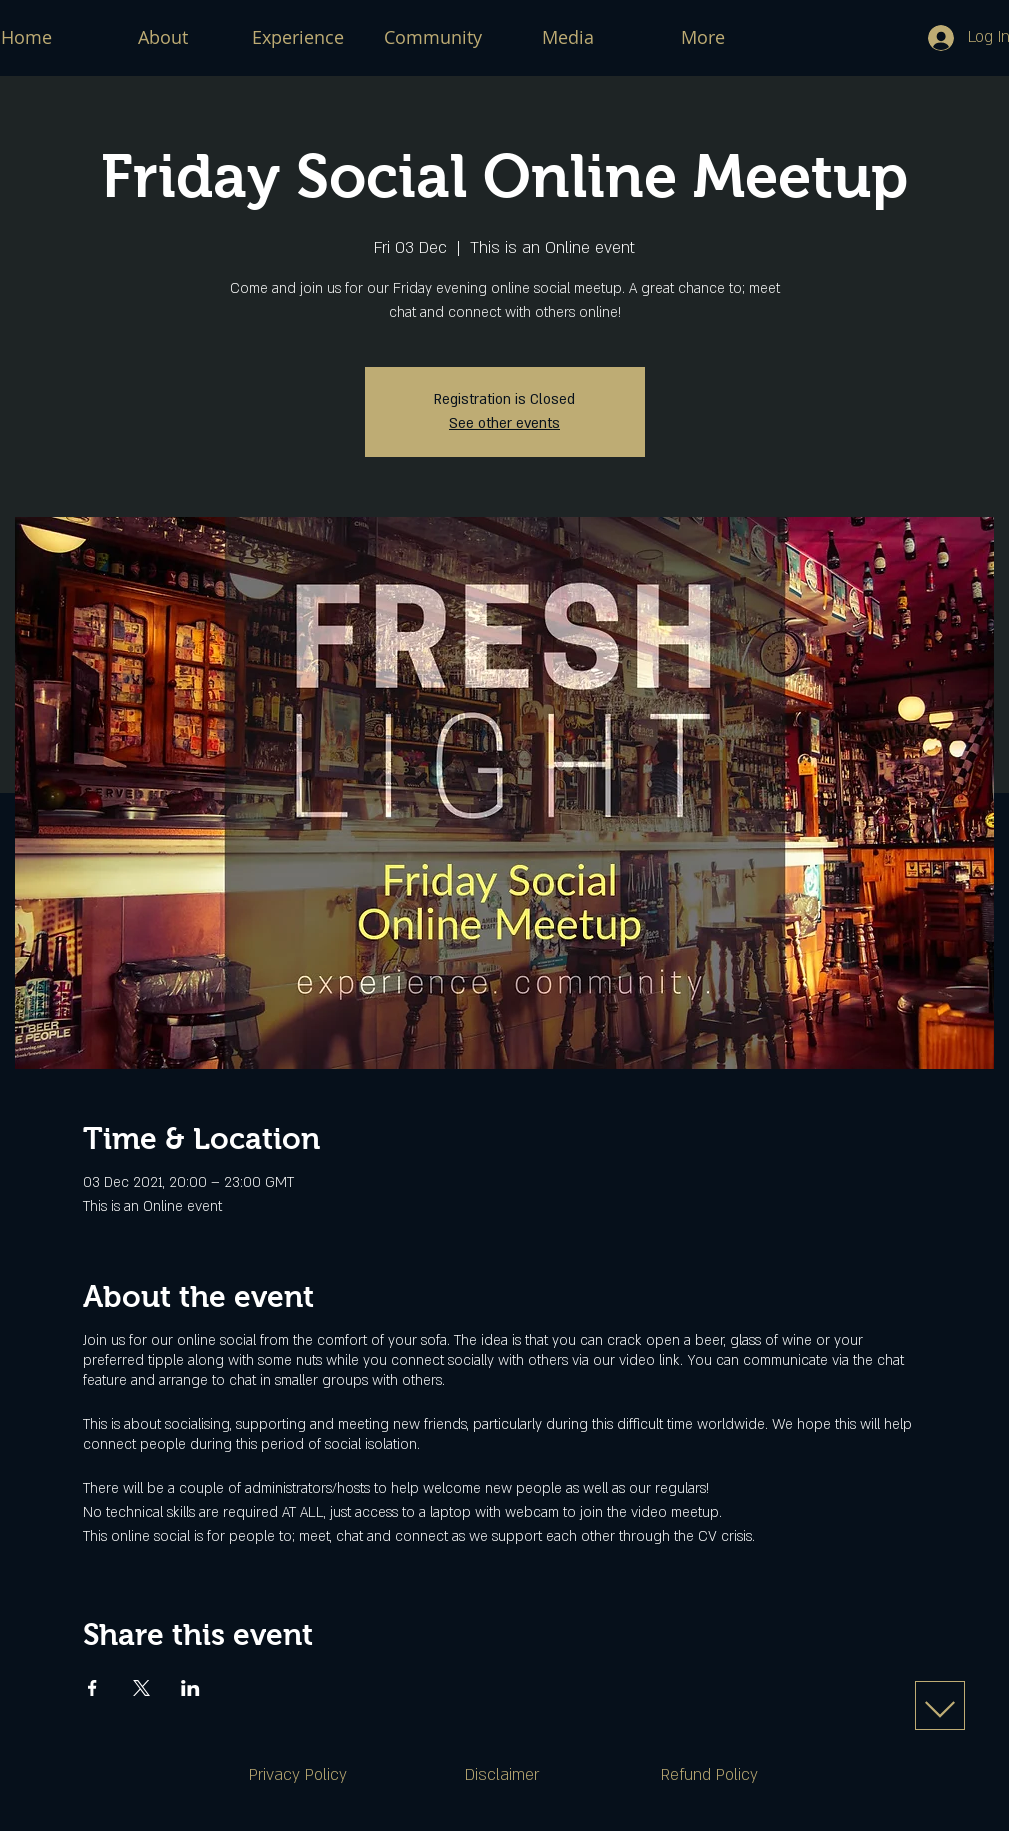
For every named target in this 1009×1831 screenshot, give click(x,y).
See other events (504, 423)
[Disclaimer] (502, 1776)
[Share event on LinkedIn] (190, 1688)
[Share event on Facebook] (92, 1688)
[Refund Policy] (710, 1776)
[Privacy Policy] (298, 1776)
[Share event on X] (141, 1688)
